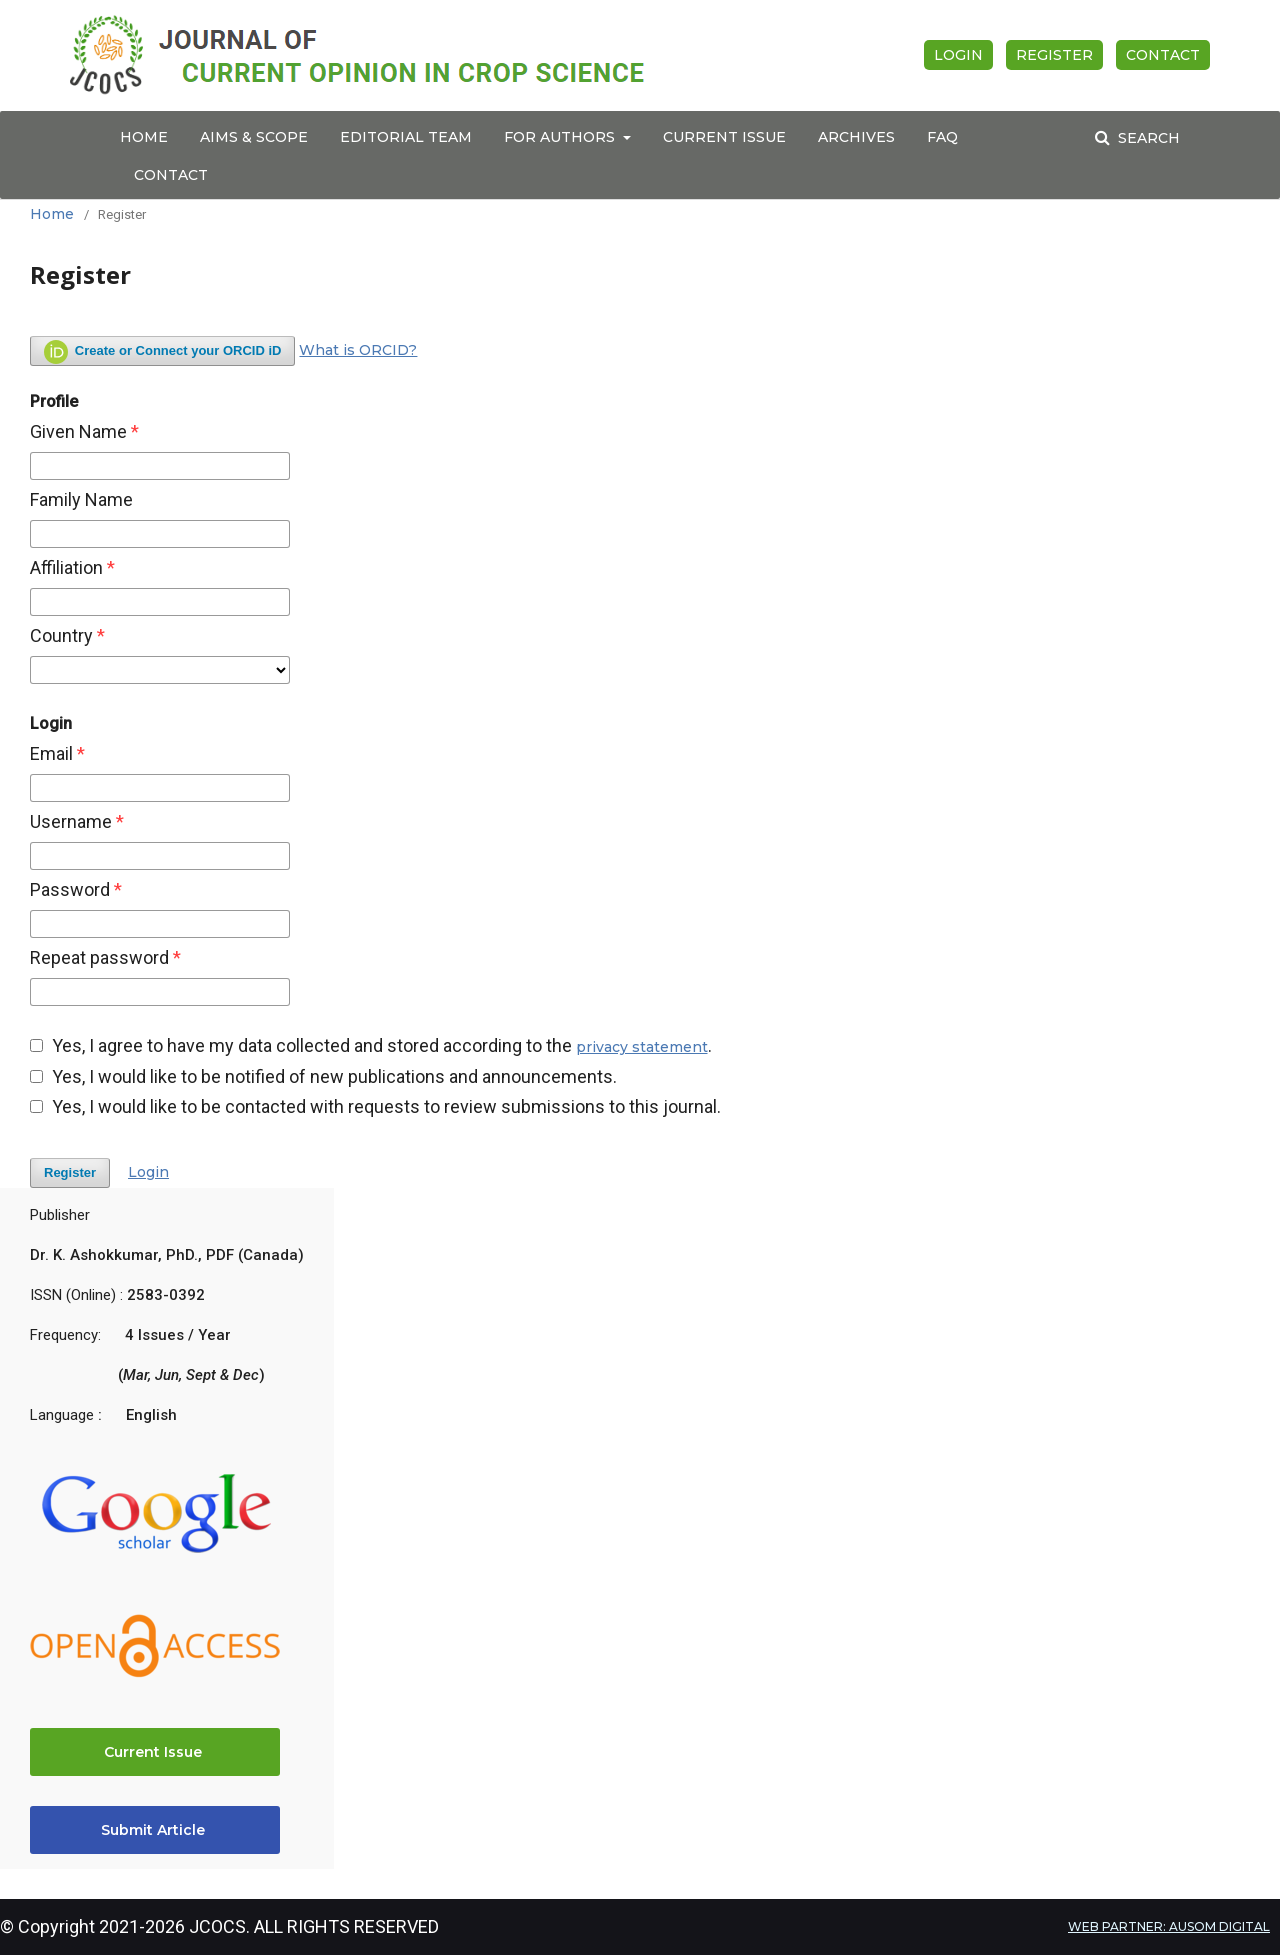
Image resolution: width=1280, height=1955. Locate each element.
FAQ (942, 137)
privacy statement (642, 1047)
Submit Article (155, 1830)
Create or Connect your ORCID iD (162, 352)
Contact (171, 175)
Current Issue (724, 137)
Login (958, 55)
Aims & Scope (254, 137)
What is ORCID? (358, 350)
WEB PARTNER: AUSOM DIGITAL (1169, 1926)
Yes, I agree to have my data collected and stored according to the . (371, 1046)
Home (144, 137)
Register (1054, 55)
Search (1147, 138)
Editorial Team (406, 137)
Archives (856, 137)
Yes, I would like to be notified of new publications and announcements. (323, 1077)
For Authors (561, 137)
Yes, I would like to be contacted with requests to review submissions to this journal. (375, 1107)
